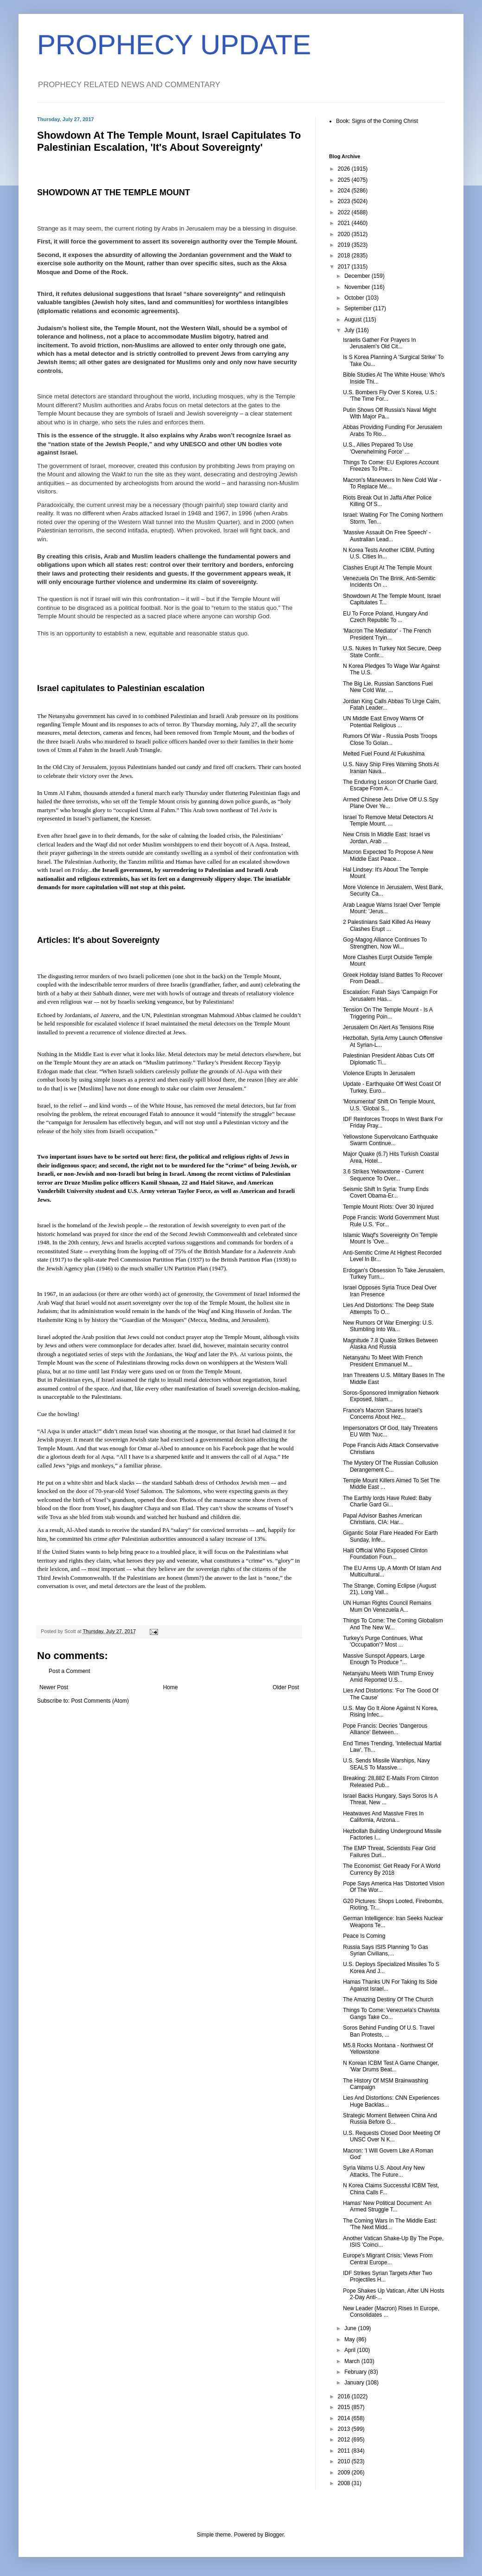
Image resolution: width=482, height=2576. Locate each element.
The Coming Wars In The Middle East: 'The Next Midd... (390, 2223)
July (350, 330)
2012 (345, 2439)
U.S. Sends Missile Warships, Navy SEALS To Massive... (386, 1763)
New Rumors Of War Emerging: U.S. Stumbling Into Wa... (388, 1326)
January (355, 2382)
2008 (345, 2483)
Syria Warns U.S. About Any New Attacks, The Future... (384, 2171)
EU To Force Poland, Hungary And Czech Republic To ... (385, 616)
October (355, 298)
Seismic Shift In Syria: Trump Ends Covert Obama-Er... (386, 1192)
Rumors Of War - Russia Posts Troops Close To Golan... (390, 739)
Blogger (274, 2534)
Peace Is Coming (364, 1936)
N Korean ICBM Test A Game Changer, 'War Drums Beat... (391, 2066)
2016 (345, 2396)
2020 (345, 234)
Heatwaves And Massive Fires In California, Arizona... (383, 1816)
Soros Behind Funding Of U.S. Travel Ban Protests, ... (388, 2031)
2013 (345, 2429)
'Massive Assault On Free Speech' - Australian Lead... (387, 535)
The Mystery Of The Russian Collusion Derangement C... (390, 1466)
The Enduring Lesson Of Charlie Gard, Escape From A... (390, 785)
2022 (345, 212)
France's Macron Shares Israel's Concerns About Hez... (382, 1413)
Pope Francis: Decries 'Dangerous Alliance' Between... (385, 1729)
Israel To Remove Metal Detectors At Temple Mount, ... (388, 820)
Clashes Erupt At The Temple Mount (387, 567)
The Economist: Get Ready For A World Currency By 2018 (391, 1869)
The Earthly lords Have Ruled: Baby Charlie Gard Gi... (387, 1501)
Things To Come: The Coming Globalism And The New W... (393, 1623)
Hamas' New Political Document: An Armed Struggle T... (387, 2206)
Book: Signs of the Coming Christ (377, 121)
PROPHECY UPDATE (174, 44)
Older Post (286, 1687)
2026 (345, 169)
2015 (345, 2407)
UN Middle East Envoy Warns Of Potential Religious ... (383, 721)
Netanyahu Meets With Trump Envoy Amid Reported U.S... (388, 1676)
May (350, 2339)
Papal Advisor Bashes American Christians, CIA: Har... (382, 1518)
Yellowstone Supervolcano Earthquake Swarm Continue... (390, 1140)
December (358, 276)
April (350, 2350)
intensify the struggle (246, 1113)
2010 (345, 2461)
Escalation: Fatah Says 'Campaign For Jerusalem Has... (390, 995)
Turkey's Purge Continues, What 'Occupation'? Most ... (383, 1641)
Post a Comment (69, 1671)
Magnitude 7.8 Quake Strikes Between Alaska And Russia (390, 1343)
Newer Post (53, 1687)
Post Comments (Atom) (100, 1701)
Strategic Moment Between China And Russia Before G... (390, 2118)
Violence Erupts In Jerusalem (379, 1073)
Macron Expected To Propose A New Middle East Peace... (388, 855)
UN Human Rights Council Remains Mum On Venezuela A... (387, 1606)
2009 (345, 2472)
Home (170, 1687)
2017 (345, 266)
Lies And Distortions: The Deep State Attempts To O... (388, 1308)
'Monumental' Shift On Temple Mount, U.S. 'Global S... (389, 1104)
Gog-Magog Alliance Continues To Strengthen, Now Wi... (385, 942)
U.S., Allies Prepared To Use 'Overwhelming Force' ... (378, 448)
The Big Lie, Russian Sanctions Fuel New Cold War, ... (387, 686)
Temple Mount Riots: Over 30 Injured (388, 1207)
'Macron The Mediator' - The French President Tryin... (387, 634)
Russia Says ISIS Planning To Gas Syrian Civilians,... (385, 1950)
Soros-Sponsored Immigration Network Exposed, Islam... (391, 1396)
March (353, 2361)
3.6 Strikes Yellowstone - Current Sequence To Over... (383, 1174)
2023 (345, 201)
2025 (345, 180)
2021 (345, 223)
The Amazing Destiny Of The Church (388, 1999)
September (358, 308)
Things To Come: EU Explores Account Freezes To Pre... (391, 465)
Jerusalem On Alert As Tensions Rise (388, 1027)
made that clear (77, 1071)
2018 (345, 255)
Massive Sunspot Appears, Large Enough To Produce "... (384, 1659)
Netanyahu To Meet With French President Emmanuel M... (383, 1360)
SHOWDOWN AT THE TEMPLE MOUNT (113, 192)
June (351, 2328)
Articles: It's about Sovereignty (98, 940)
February (356, 2372)
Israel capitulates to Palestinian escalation (120, 688)
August (353, 319)
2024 (345, 190)
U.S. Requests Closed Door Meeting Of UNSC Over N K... (391, 2136)
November (358, 287)
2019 (345, 245)
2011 (345, 2451)
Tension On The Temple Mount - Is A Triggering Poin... (387, 1012)
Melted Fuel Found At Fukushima (384, 753)
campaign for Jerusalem (78, 1122)
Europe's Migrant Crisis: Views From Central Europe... (387, 2258)
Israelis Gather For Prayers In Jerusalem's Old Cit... (379, 343)
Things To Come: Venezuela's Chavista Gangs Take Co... (391, 2013)
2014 (345, 2418)
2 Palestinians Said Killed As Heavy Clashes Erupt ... (387, 925)
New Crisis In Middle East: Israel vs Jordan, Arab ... (386, 837)
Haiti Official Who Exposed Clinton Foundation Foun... (385, 1553)
